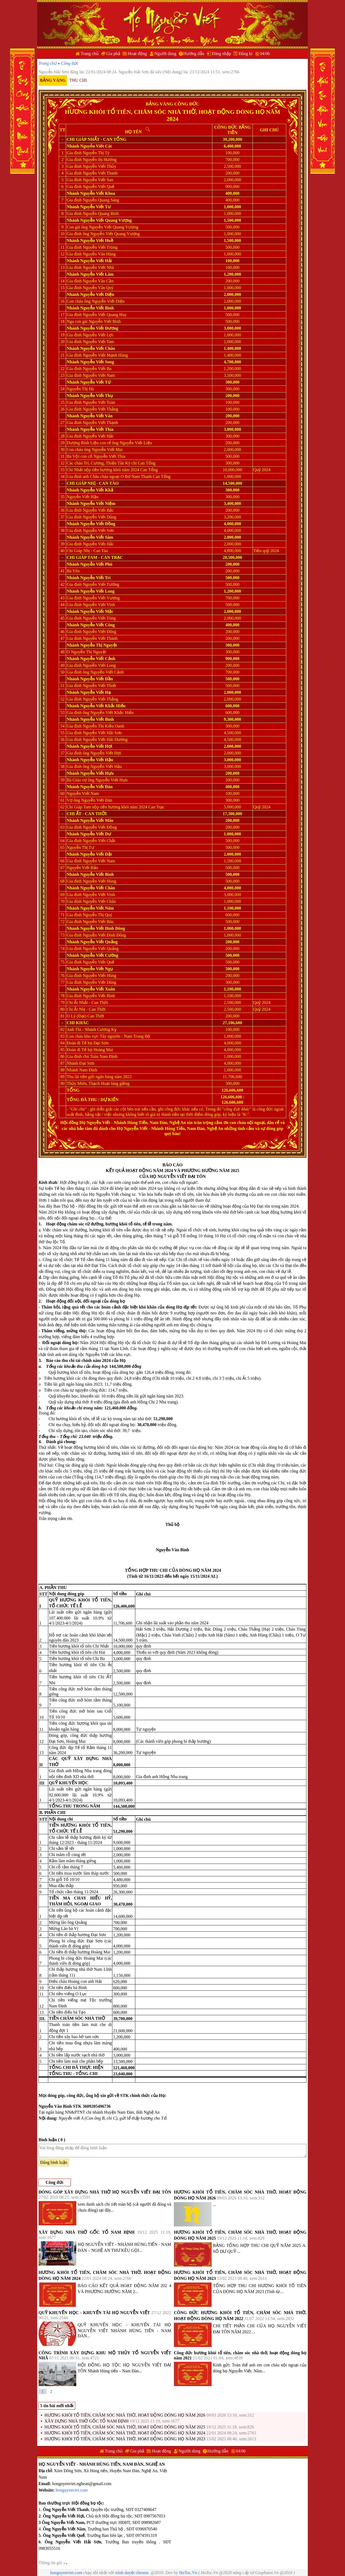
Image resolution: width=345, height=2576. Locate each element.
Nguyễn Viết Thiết (99, 685)
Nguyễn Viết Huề (96, 240)
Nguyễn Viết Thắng (100, 409)
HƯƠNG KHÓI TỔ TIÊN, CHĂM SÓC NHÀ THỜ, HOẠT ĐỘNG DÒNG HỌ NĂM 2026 (124, 2415)
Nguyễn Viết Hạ (95, 692)
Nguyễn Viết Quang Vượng (106, 220)
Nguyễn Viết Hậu (82, 496)
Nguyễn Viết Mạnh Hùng (105, 355)
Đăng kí (245, 53)
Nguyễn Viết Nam (99, 375)
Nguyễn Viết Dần (96, 679)
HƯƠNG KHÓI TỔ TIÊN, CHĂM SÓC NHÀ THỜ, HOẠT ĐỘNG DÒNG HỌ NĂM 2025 (124, 2427)
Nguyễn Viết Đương (99, 328)
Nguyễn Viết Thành (100, 638)
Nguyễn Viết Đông (99, 631)
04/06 (265, 53)
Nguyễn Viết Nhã (98, 267)
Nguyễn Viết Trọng (100, 247)
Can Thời (96, 813)
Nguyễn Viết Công (97, 625)
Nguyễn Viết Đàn (96, 786)
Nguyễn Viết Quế (98, 962)
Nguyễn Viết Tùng (99, 618)
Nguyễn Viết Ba (97, 368)
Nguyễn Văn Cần (98, 281)
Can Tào (109, 483)
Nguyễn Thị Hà (80, 389)
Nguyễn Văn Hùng (99, 254)
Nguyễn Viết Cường (99, 955)
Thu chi (78, 80)
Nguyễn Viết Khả (96, 490)
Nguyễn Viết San (98, 179)
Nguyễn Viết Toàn (99, 402)
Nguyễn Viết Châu (97, 348)
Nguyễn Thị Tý (96, 153)
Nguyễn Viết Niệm (97, 503)
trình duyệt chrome (132, 2572)
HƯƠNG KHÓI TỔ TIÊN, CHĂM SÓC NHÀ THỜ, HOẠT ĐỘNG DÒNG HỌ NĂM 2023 (124, 2439)
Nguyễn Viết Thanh (100, 173)
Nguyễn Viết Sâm (96, 537)
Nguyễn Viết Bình (97, 308)
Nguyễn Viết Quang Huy (105, 314)
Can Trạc (112, 557)
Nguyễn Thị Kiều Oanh (103, 726)
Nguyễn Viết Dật (96, 854)
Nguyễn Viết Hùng (99, 881)
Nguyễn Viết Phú (96, 564)
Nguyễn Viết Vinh (99, 604)
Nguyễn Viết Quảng (99, 941)
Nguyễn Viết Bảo (82, 867)
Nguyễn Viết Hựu (97, 773)
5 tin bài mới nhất (57, 2405)
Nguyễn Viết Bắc (98, 510)
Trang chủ (90, 53)
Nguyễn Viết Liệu (136, 442)
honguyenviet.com (72, 2490)
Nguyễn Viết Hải (96, 260)
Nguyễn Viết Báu (98, 921)
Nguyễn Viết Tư (95, 206)
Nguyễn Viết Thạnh (100, 422)
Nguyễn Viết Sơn (98, 530)
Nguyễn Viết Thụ (96, 395)
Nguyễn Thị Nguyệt (98, 645)
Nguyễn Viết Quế (98, 186)
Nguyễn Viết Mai (107, 449)
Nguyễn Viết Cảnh (97, 658)
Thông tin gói (53, 2562)
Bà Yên (73, 571)
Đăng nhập (221, 53)
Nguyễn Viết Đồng (97, 523)
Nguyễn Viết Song (97, 362)
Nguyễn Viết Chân (97, 888)
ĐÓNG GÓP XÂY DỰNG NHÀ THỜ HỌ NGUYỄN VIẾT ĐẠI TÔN (105, 2192)
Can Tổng (114, 139)
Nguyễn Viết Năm (97, 908)
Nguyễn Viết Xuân (97, 989)
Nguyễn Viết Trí (95, 577)
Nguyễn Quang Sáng (101, 200)
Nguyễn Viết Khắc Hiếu (103, 705)
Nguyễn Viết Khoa (97, 193)
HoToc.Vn (188, 2572)
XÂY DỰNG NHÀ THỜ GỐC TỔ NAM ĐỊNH (86, 2232)
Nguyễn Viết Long (97, 591)
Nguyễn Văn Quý (98, 287)
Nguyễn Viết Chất (99, 840)
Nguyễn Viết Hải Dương (105, 739)
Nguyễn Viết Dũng (99, 517)
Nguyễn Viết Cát (96, 146)
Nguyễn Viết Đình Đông (102, 928)
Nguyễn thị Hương (100, 159)
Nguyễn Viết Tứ (95, 382)
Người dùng (165, 53)
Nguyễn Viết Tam (98, 341)
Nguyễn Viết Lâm (97, 274)
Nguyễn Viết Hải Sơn (102, 732)
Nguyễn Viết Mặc (96, 611)
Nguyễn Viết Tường (101, 584)
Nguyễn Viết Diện (97, 294)
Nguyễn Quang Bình (101, 213)
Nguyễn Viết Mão (96, 820)
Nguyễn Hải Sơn (54, 72)
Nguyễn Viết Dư (95, 834)
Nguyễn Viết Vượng (101, 598)
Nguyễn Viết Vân (96, 416)
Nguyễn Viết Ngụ (96, 968)
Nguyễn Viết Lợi (98, 335)
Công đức (69, 63)
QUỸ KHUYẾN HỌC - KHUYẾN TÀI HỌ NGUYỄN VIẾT (94, 2312)
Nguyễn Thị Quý (97, 915)
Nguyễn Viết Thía (97, 429)
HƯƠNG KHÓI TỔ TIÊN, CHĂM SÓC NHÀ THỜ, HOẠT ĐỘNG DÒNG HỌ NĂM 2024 (124, 2433)
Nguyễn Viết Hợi (96, 746)
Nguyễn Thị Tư (80, 847)
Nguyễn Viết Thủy (99, 166)
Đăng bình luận (53, 2162)
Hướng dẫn (193, 53)
